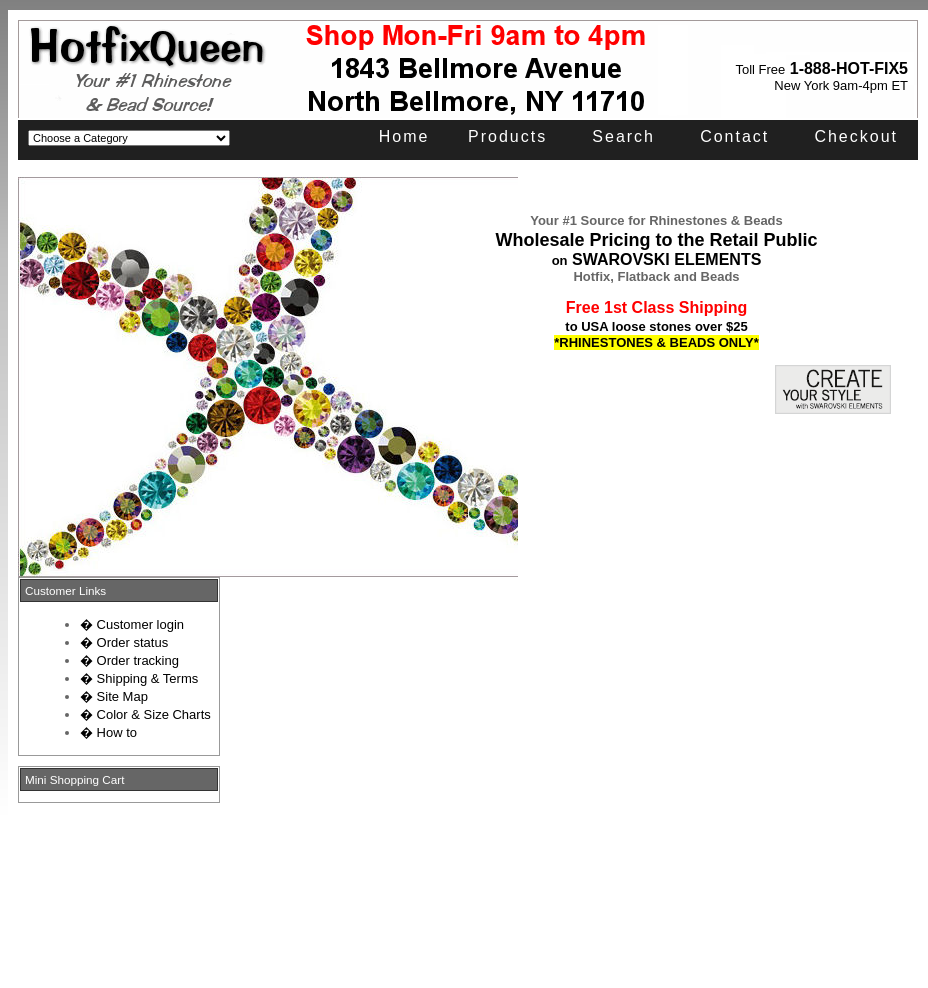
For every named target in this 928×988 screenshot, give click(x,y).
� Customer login (132, 624)
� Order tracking (129, 660)
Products (507, 136)
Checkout (856, 136)
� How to (108, 732)
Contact (734, 136)
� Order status (124, 642)
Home (404, 136)
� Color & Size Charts (145, 714)
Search (623, 136)
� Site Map (114, 696)
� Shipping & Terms (139, 678)
